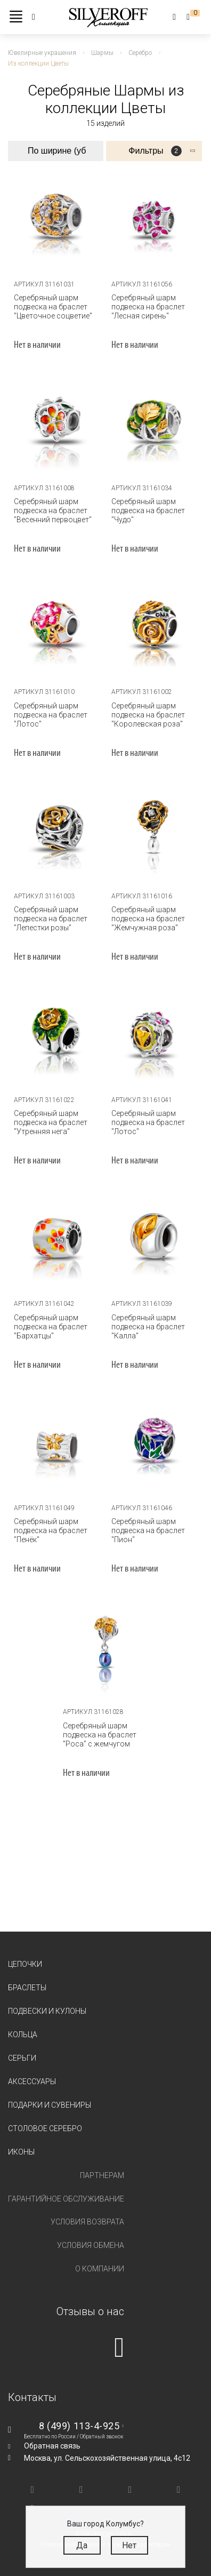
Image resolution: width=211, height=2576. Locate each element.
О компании (99, 2268)
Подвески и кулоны (47, 2011)
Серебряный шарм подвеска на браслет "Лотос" (50, 714)
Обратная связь (52, 2446)
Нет (129, 2545)
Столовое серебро (45, 2128)
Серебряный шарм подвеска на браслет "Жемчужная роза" (148, 918)
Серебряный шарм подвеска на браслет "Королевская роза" (148, 714)
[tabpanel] (154, 1036)
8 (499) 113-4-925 (79, 2425)
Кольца (22, 2034)
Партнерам (102, 2175)
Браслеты (27, 1987)
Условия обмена (90, 2245)
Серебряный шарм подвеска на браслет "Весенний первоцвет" (53, 510)
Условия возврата (87, 2222)
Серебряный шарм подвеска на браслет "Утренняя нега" (50, 1122)
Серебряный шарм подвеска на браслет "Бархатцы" (50, 1326)
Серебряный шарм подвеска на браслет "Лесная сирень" (148, 306)
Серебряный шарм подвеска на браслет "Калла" (148, 1326)
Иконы (21, 2152)
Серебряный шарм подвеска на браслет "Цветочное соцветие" (53, 306)
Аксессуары (32, 2081)
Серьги (22, 2058)
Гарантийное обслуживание (66, 2199)
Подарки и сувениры (49, 2105)
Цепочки (25, 1964)
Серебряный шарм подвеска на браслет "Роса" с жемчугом (99, 1734)
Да (81, 2545)
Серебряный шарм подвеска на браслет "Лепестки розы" (50, 918)
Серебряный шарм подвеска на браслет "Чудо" (148, 510)
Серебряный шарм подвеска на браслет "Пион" (148, 1530)
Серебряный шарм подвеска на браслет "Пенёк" (50, 1530)
